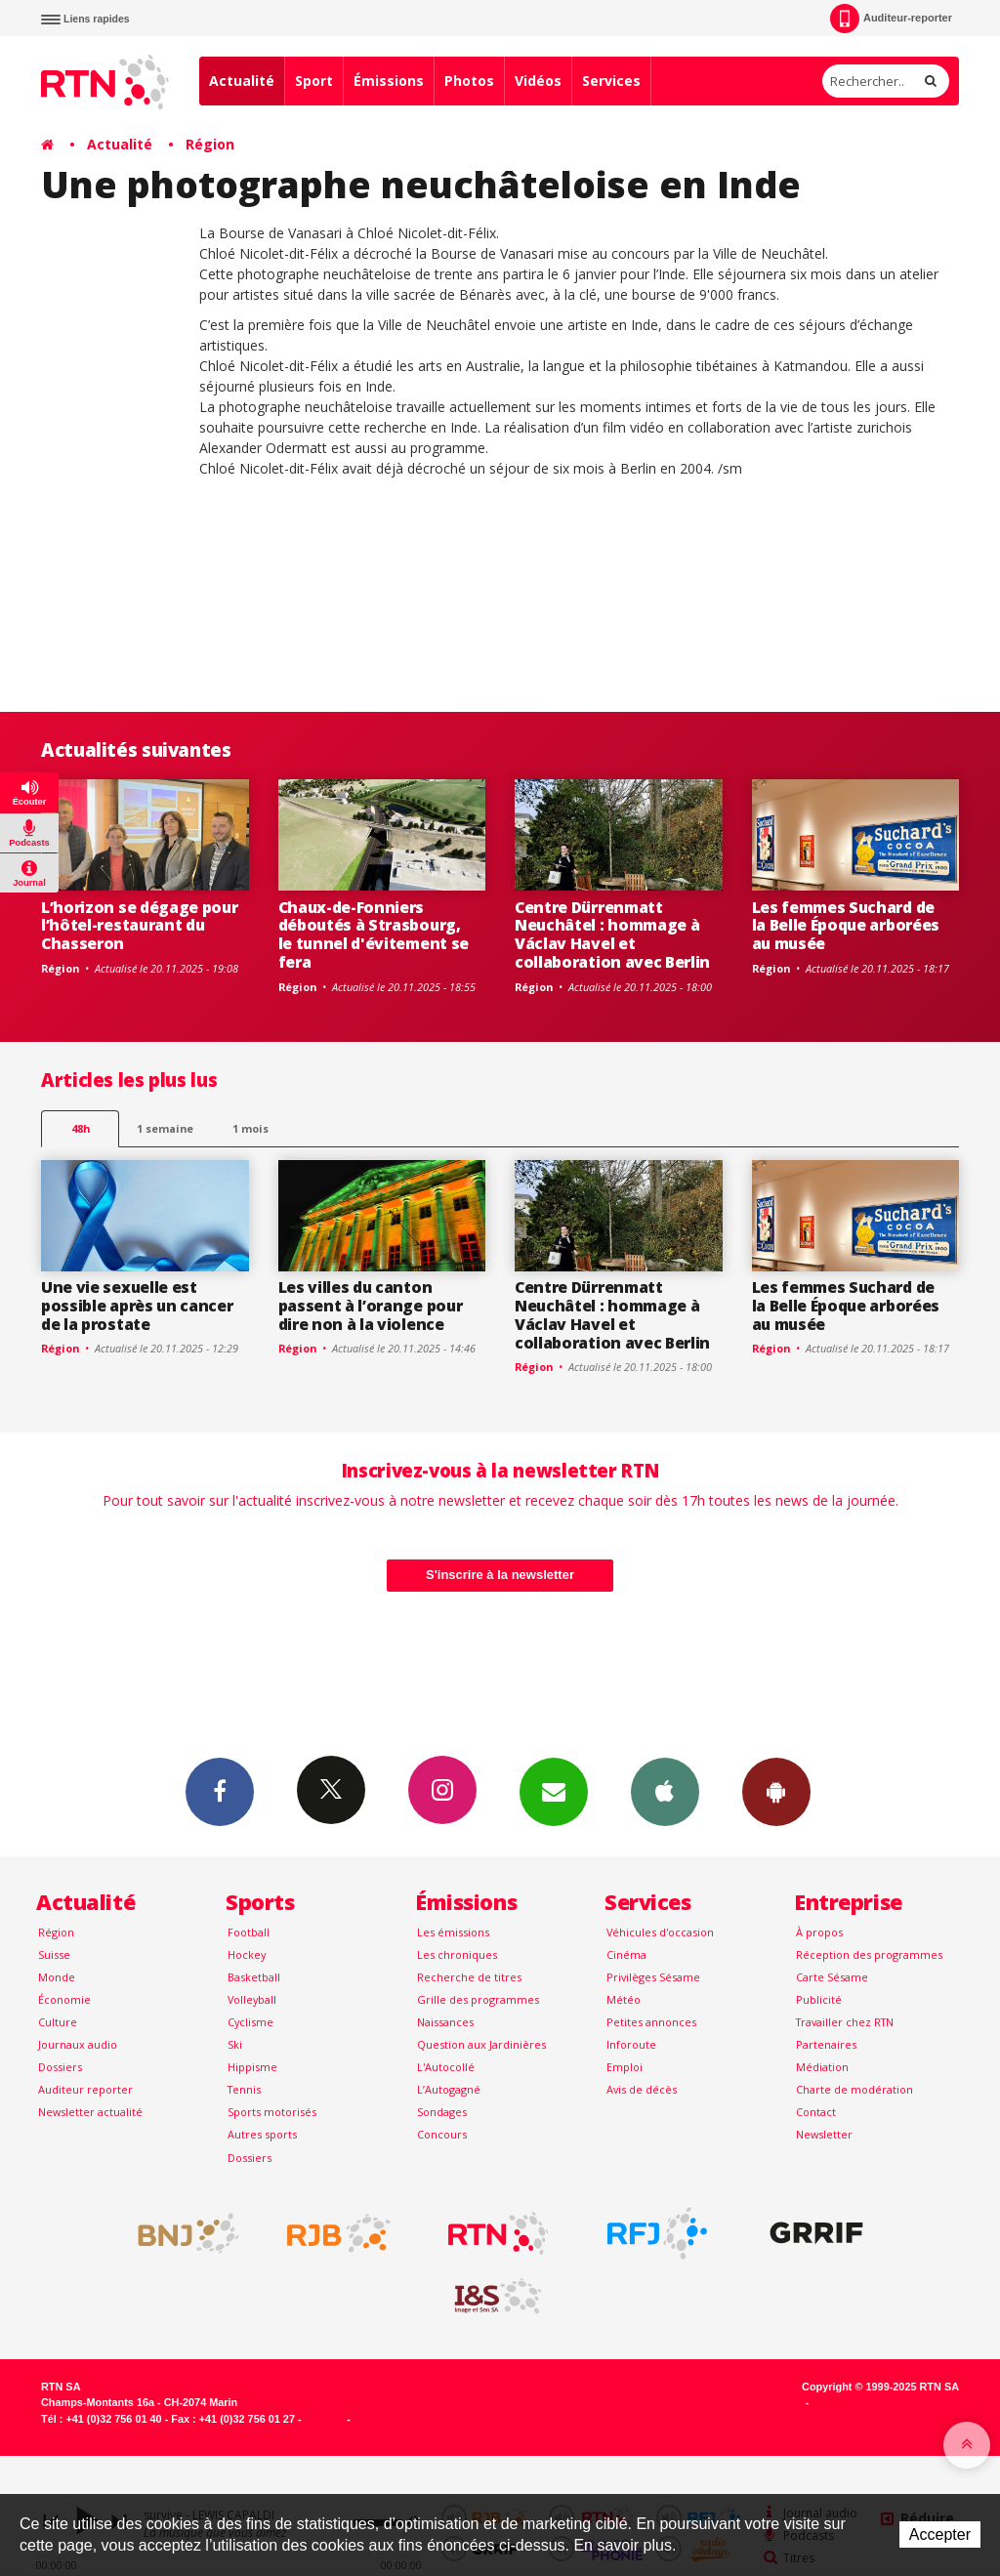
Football (249, 1932)
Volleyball (252, 1999)
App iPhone (665, 1791)
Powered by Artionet (751, 2402)
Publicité (819, 1999)
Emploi (624, 2066)
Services (611, 80)
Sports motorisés (272, 2111)
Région (210, 144)
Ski (235, 2044)
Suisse (54, 1954)
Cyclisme (250, 2021)
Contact (816, 2111)
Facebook (220, 1791)
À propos (819, 1932)
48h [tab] (80, 1128)
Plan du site (383, 2419)
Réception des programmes (869, 1954)
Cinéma (626, 1954)
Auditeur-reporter (891, 18)
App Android (776, 1791)
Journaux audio (77, 2044)
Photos (469, 80)
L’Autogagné (448, 2089)
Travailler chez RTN (845, 2021)
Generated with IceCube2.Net (885, 2402)
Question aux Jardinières (481, 2044)
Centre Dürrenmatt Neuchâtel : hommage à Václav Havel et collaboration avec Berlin (612, 935)
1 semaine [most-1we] (165, 1128)
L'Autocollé (446, 2066)
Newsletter (824, 2134)
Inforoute (631, 2044)
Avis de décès (641, 2089)
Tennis (244, 2089)
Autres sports (262, 2134)
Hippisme (252, 2066)
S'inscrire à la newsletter (500, 1574)
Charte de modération (854, 2089)
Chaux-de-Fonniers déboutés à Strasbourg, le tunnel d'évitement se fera (373, 935)
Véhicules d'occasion (660, 1932)
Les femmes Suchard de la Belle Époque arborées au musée (845, 925)
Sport (314, 80)
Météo (623, 1999)
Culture (57, 2021)
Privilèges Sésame (653, 1977)
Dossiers (60, 2066)
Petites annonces (651, 2021)
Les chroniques (457, 1954)
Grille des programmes (478, 1999)
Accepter (940, 2534)
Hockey (247, 1954)
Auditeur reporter (85, 2089)
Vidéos (538, 80)
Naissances (445, 2021)
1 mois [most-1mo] (250, 1128)
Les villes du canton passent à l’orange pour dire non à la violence (370, 1305)
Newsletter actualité (90, 2111)
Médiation (822, 2066)
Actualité (241, 80)
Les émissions (453, 1932)
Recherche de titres (469, 1977)
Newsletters (554, 1791)
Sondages (442, 2111)
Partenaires (826, 2044)
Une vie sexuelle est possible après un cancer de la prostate (136, 1305)
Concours (442, 2134)
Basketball (254, 1977)
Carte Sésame (832, 1977)
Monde (56, 1977)
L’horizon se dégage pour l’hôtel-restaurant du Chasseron (139, 925)
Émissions (389, 80)
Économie (64, 1999)
